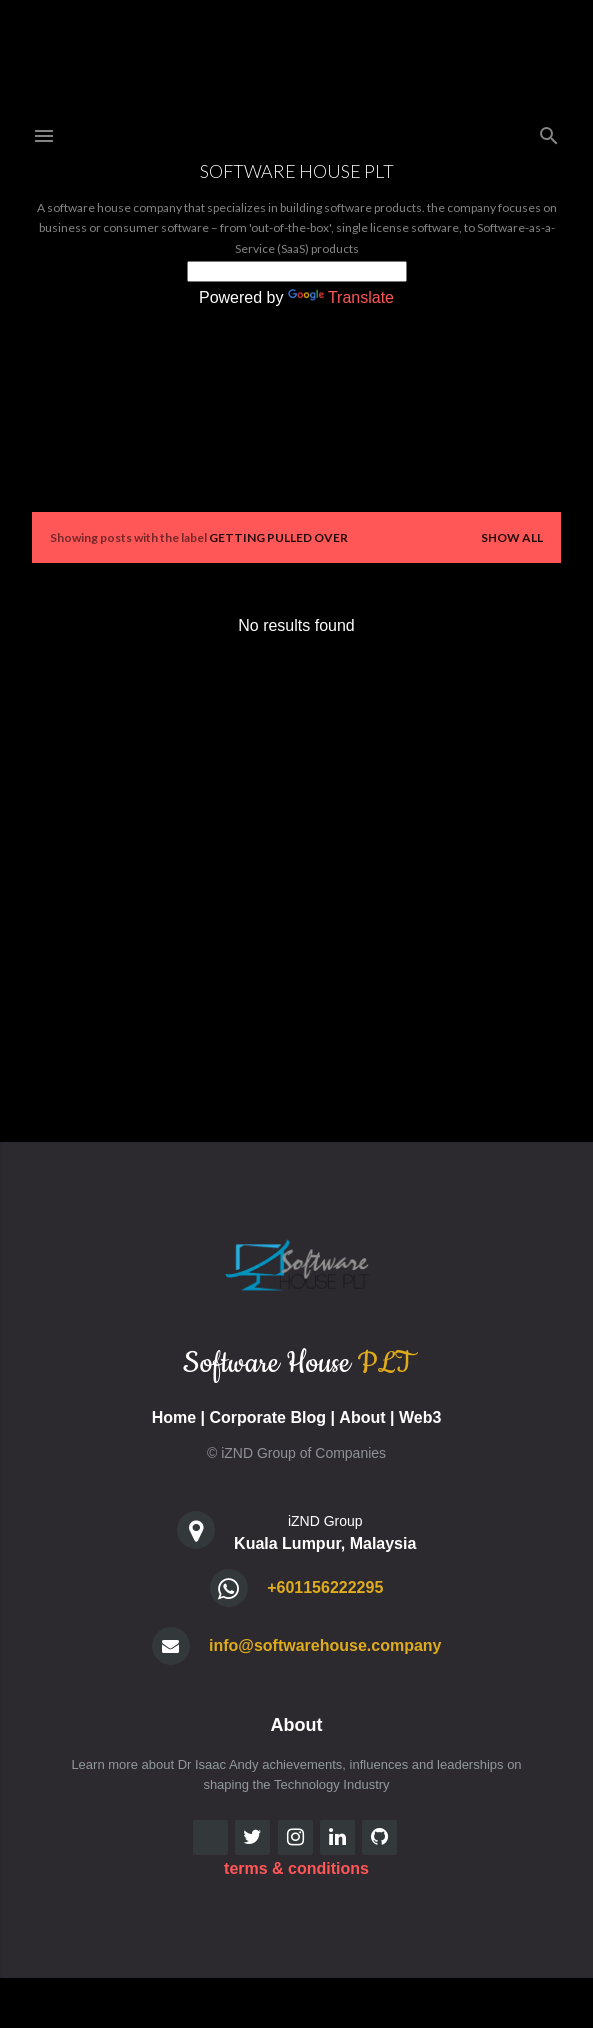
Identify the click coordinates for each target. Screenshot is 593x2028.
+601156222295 (325, 1587)
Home (174, 1417)
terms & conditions (296, 1868)
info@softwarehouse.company (325, 1645)
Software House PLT (297, 171)
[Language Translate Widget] (297, 271)
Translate (341, 297)
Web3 (420, 1417)
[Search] (549, 131)
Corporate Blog (268, 1417)
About (362, 1417)
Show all (512, 537)
